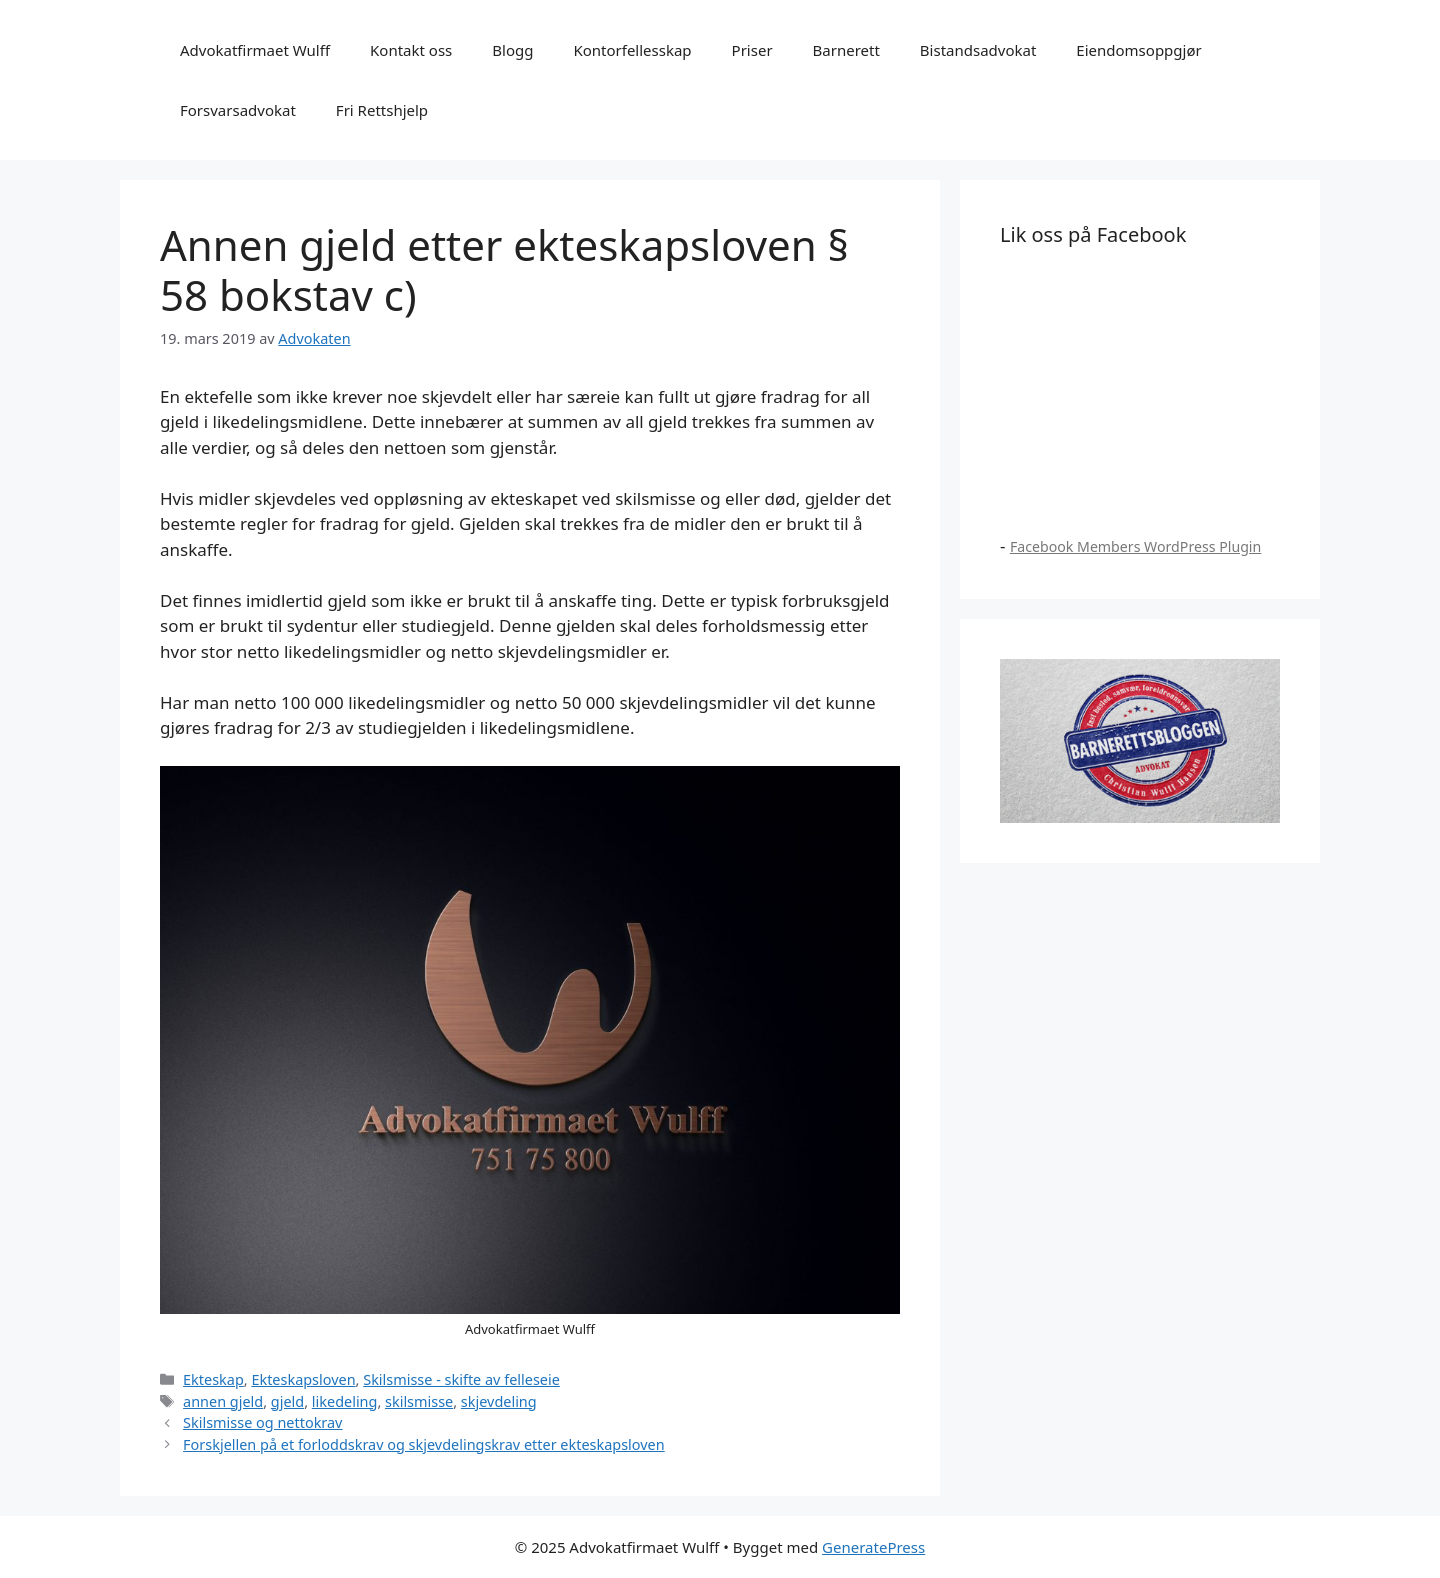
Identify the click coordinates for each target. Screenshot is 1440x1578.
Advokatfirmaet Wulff (255, 50)
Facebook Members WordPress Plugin (1135, 546)
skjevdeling (499, 1401)
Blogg (512, 50)
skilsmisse (419, 1401)
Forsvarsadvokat (238, 110)
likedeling (345, 1401)
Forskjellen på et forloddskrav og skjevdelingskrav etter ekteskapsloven (424, 1444)
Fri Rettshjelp (382, 110)
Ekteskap (213, 1379)
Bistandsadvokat (978, 50)
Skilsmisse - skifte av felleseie (461, 1379)
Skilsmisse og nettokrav (262, 1422)
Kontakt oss (411, 50)
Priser (752, 50)
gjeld (287, 1401)
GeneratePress (873, 1547)
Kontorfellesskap (632, 50)
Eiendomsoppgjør (1138, 50)
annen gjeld (223, 1401)
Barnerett (846, 50)
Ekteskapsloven (303, 1379)
